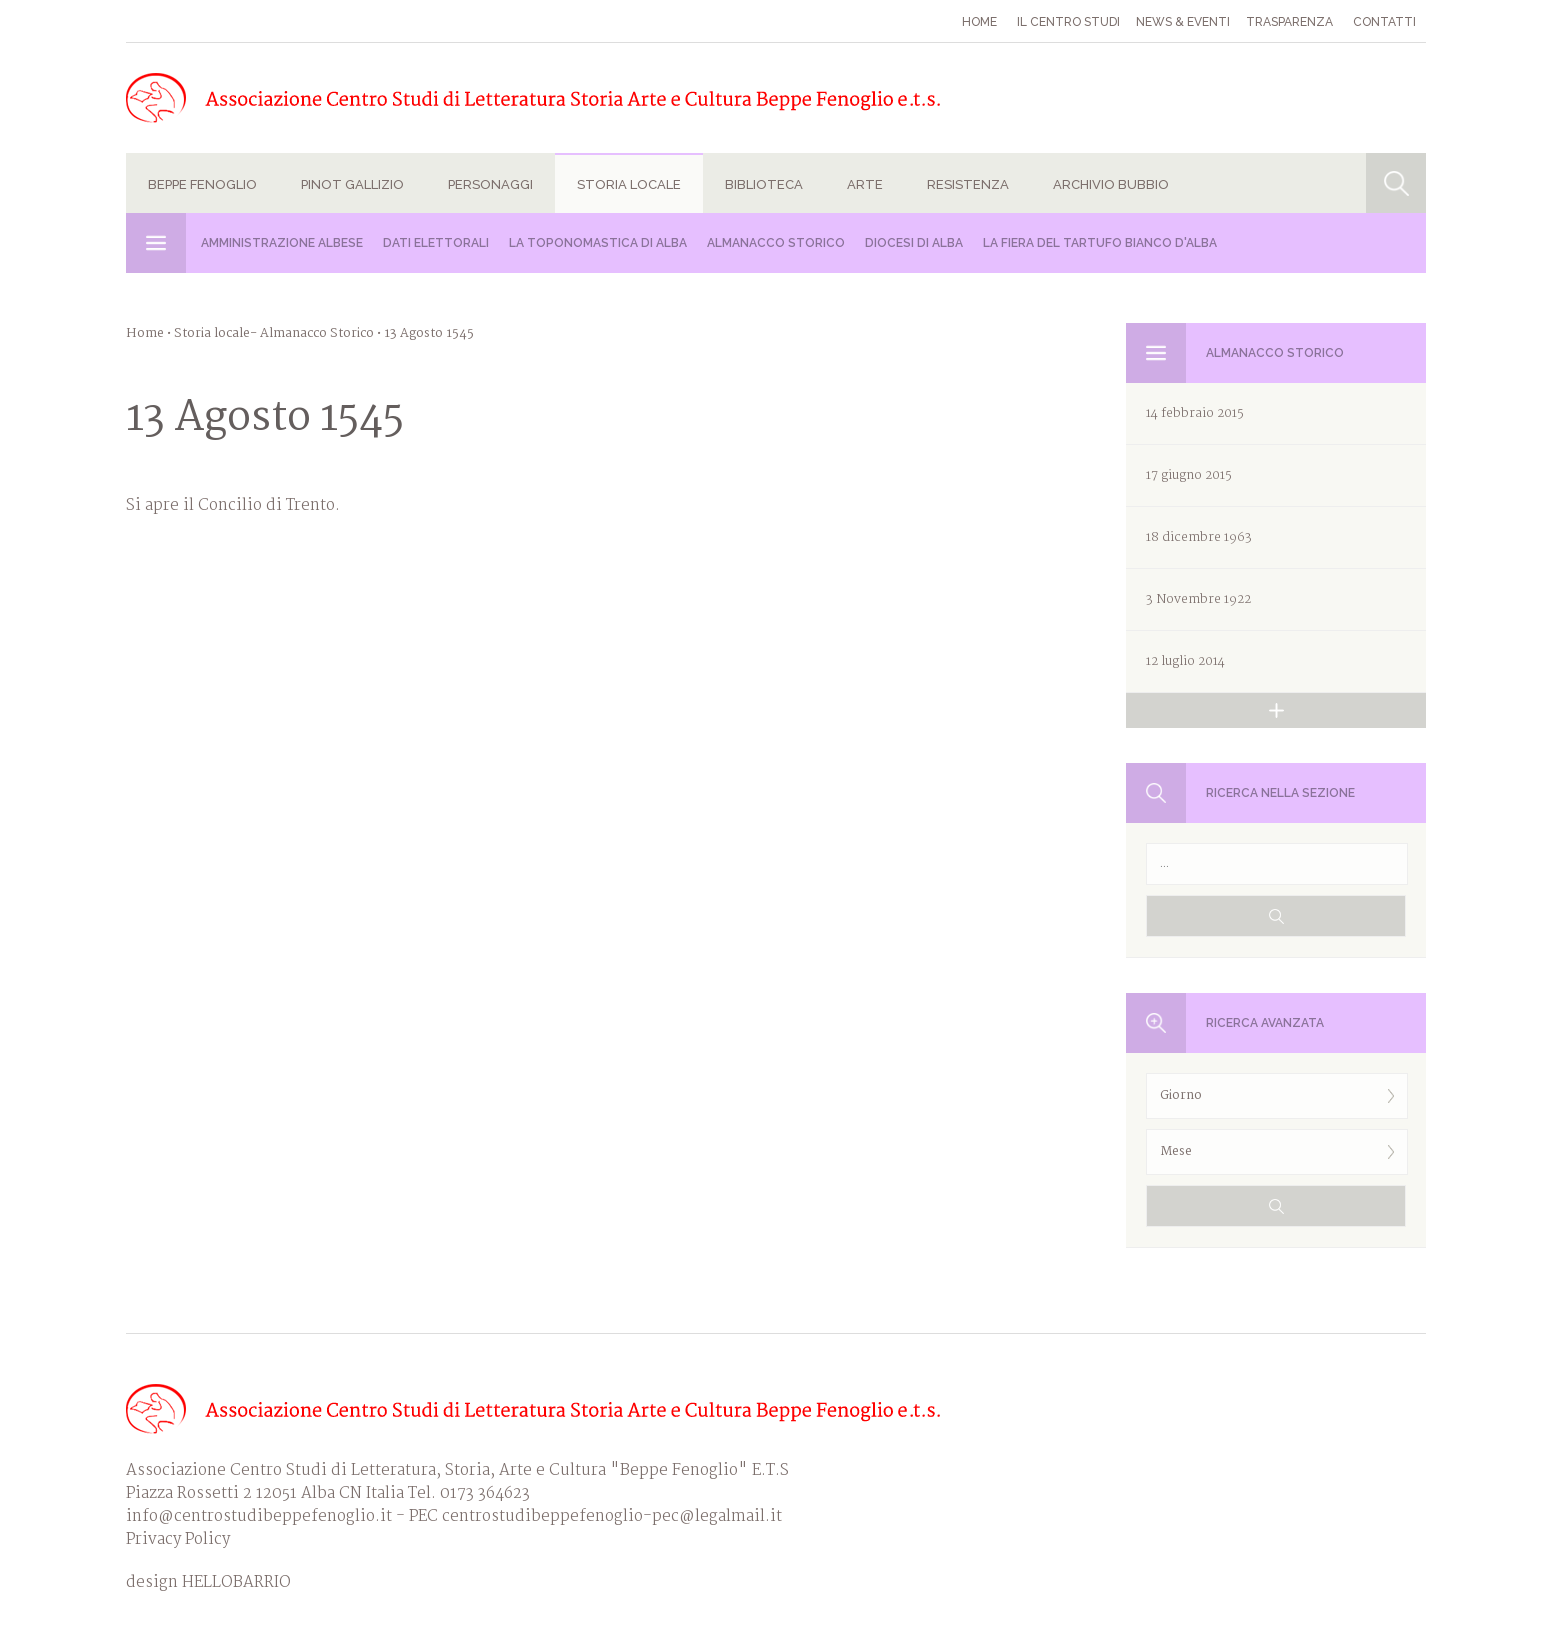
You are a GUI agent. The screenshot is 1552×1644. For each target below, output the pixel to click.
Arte (865, 184)
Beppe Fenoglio (202, 184)
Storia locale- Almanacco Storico (274, 333)
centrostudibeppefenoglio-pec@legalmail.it (612, 1516)
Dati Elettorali (436, 243)
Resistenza (968, 184)
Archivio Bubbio (1111, 184)
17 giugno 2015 (1189, 475)
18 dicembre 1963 (1199, 537)
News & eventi (1183, 22)
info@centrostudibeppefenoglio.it (259, 1516)
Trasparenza (1289, 22)
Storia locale (629, 184)
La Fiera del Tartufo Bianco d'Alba (1100, 243)
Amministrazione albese (282, 243)
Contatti (1384, 22)
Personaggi (490, 184)
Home (979, 22)
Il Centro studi (1068, 22)
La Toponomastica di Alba (598, 243)
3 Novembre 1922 (1198, 599)
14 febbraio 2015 (1195, 413)
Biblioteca (764, 184)
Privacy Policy (178, 1539)
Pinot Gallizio (352, 184)
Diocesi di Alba (914, 243)
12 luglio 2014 (1185, 661)
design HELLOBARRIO (208, 1582)
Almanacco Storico (776, 243)
